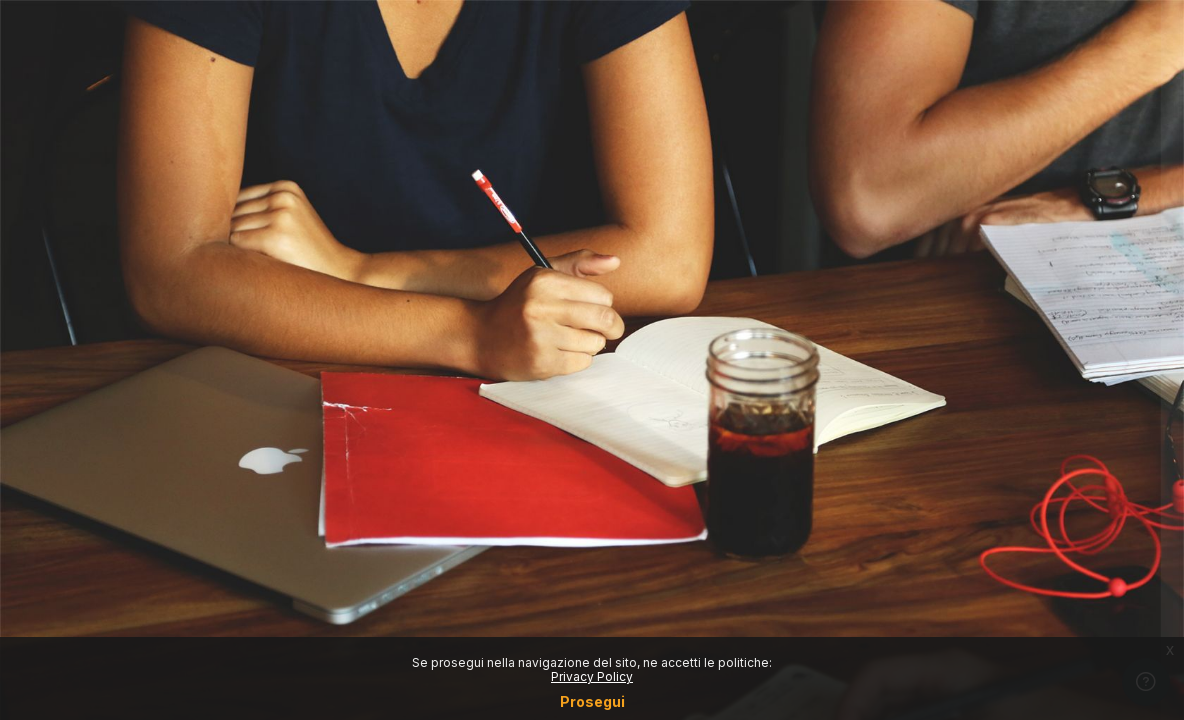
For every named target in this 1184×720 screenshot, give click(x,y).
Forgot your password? (1091, 450)
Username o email (857, 259)
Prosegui (592, 701)
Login (973, 504)
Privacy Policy (592, 676)
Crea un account (973, 624)
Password (829, 356)
